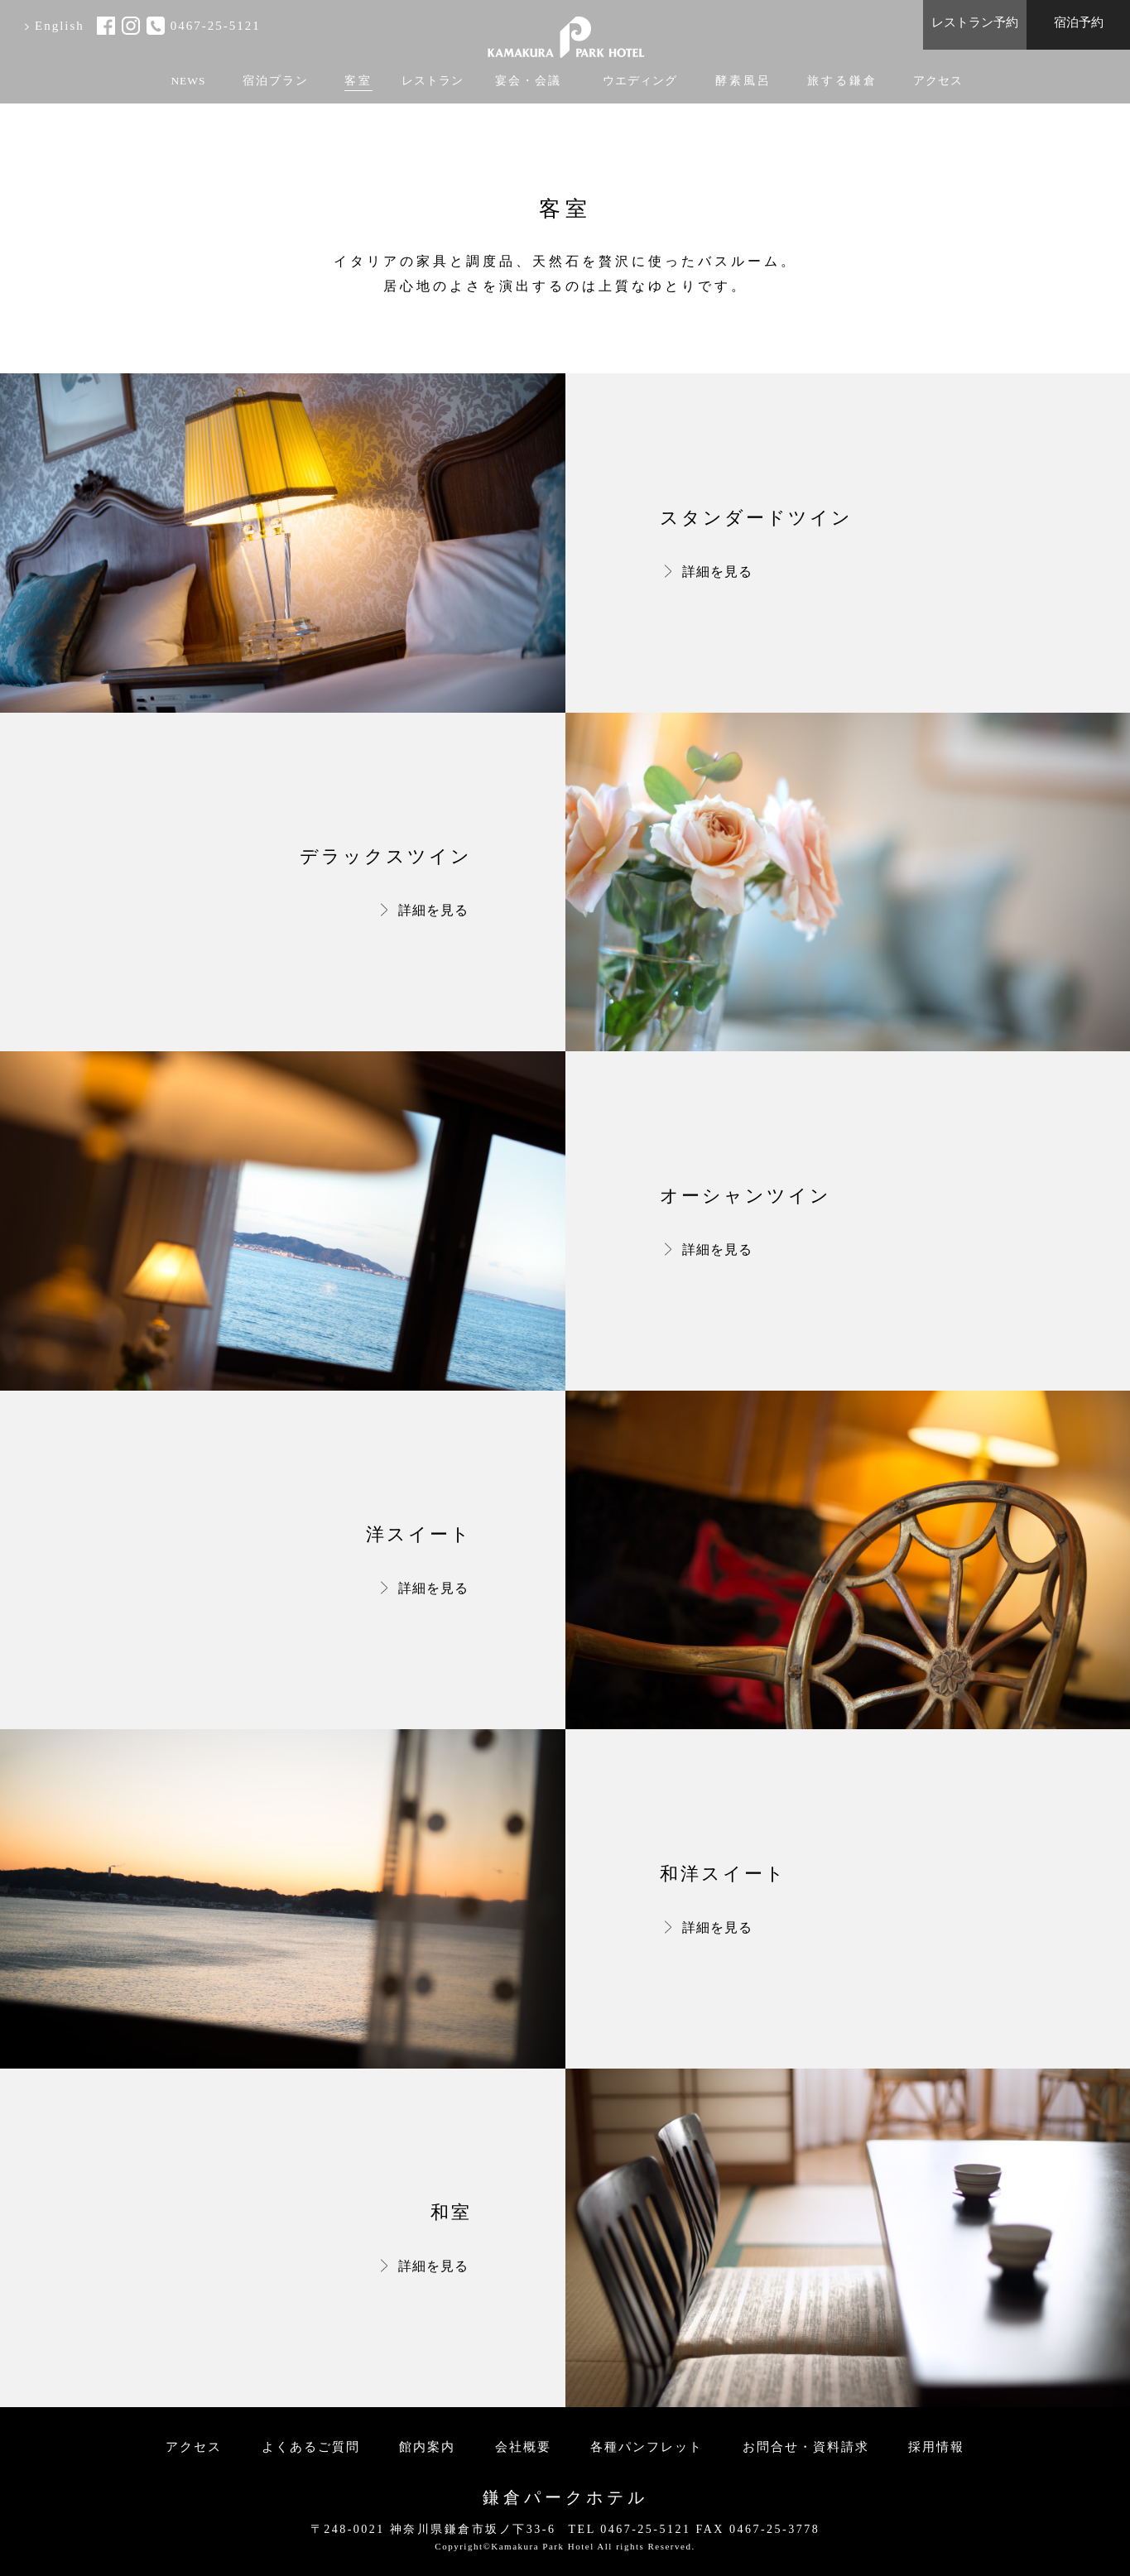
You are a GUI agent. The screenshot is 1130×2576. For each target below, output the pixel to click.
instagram (131, 26)
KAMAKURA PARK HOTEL (565, 31)
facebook (106, 26)
